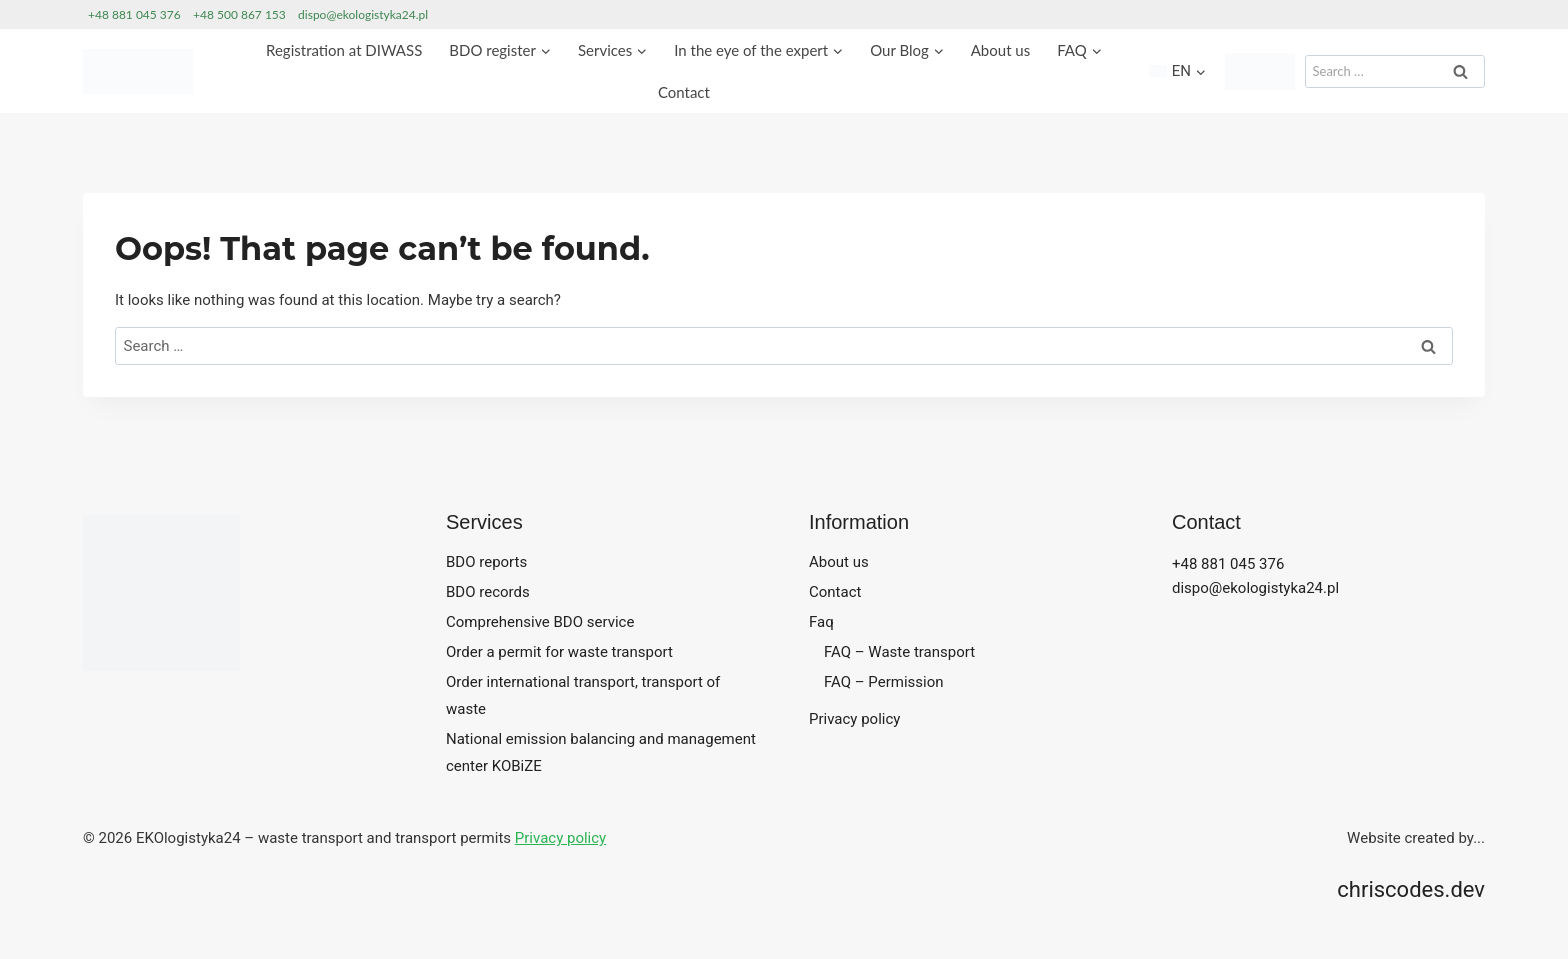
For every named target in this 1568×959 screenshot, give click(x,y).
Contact (684, 92)
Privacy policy (854, 719)
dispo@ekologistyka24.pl (363, 14)
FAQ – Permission (884, 682)
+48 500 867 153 (239, 14)
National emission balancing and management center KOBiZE (601, 752)
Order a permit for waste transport (559, 652)
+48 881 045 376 (134, 14)
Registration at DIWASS (344, 50)
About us (1000, 50)
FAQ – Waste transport (899, 652)
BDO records (488, 592)
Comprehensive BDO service (540, 622)
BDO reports (486, 562)
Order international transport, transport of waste (583, 695)
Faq (821, 622)
